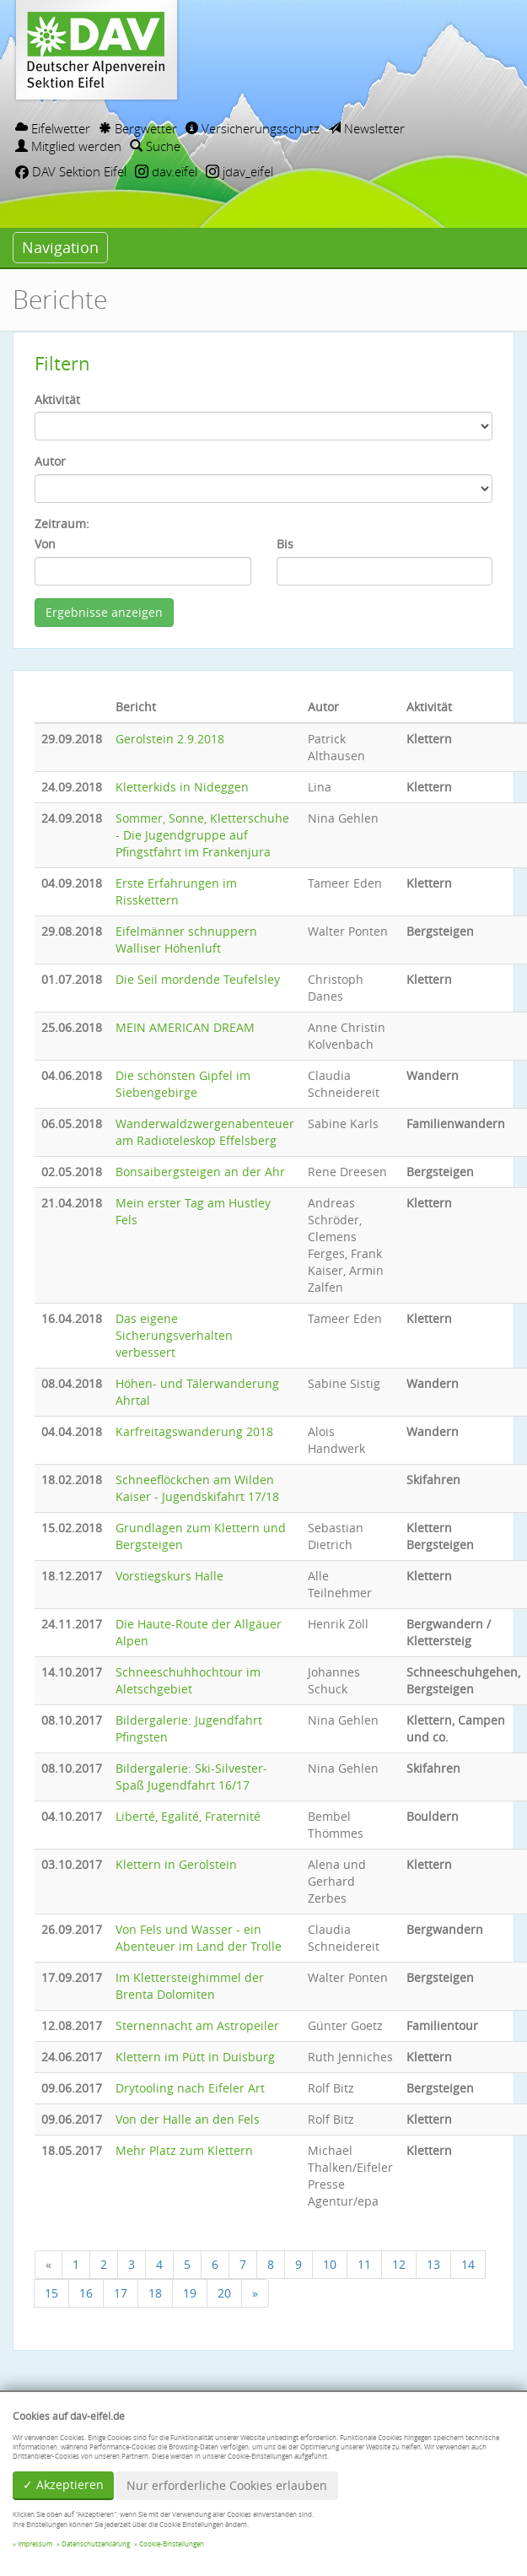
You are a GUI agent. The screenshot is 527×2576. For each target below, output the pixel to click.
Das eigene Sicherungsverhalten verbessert (174, 1335)
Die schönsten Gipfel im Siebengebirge (183, 1083)
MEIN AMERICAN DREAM (185, 1027)
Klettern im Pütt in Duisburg (195, 2057)
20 (224, 2293)
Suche (155, 146)
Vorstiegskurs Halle (169, 1576)
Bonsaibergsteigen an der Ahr (200, 1172)
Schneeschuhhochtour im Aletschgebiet (188, 1680)
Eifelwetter (52, 128)
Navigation (60, 247)
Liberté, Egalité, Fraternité (188, 1816)
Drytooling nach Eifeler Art (190, 2088)
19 (189, 2293)
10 (329, 2264)
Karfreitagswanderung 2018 (194, 1431)
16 (86, 2293)
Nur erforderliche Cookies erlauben (226, 2485)
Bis (285, 544)
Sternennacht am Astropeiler (197, 2025)
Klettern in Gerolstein (176, 1864)
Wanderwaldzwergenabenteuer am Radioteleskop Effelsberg (205, 1131)
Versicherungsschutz (253, 128)
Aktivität (57, 400)
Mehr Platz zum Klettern (184, 2150)
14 (468, 2264)
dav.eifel (166, 171)
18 (155, 2293)
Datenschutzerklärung (96, 2544)
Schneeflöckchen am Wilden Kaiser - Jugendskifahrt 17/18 (197, 1488)
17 (120, 2293)
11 (364, 2264)
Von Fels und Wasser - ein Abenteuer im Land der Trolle (199, 1937)
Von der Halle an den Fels (188, 2119)
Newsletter (366, 128)
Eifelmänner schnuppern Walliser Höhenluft (186, 939)
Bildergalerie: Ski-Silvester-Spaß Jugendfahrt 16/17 (191, 1776)
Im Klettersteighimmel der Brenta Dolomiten (190, 1985)
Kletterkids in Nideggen (182, 787)
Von (45, 544)
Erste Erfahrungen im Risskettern (176, 891)
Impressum (35, 2544)
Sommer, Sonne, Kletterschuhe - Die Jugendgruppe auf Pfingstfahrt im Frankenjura (202, 835)
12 (399, 2264)
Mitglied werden (68, 146)
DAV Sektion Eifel (70, 171)
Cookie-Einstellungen (171, 2544)
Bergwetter (138, 128)
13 (433, 2264)
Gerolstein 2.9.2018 (170, 739)
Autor (50, 461)
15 (51, 2293)
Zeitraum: (62, 524)
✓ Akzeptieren (63, 2484)
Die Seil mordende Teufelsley (198, 979)
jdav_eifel (239, 171)
